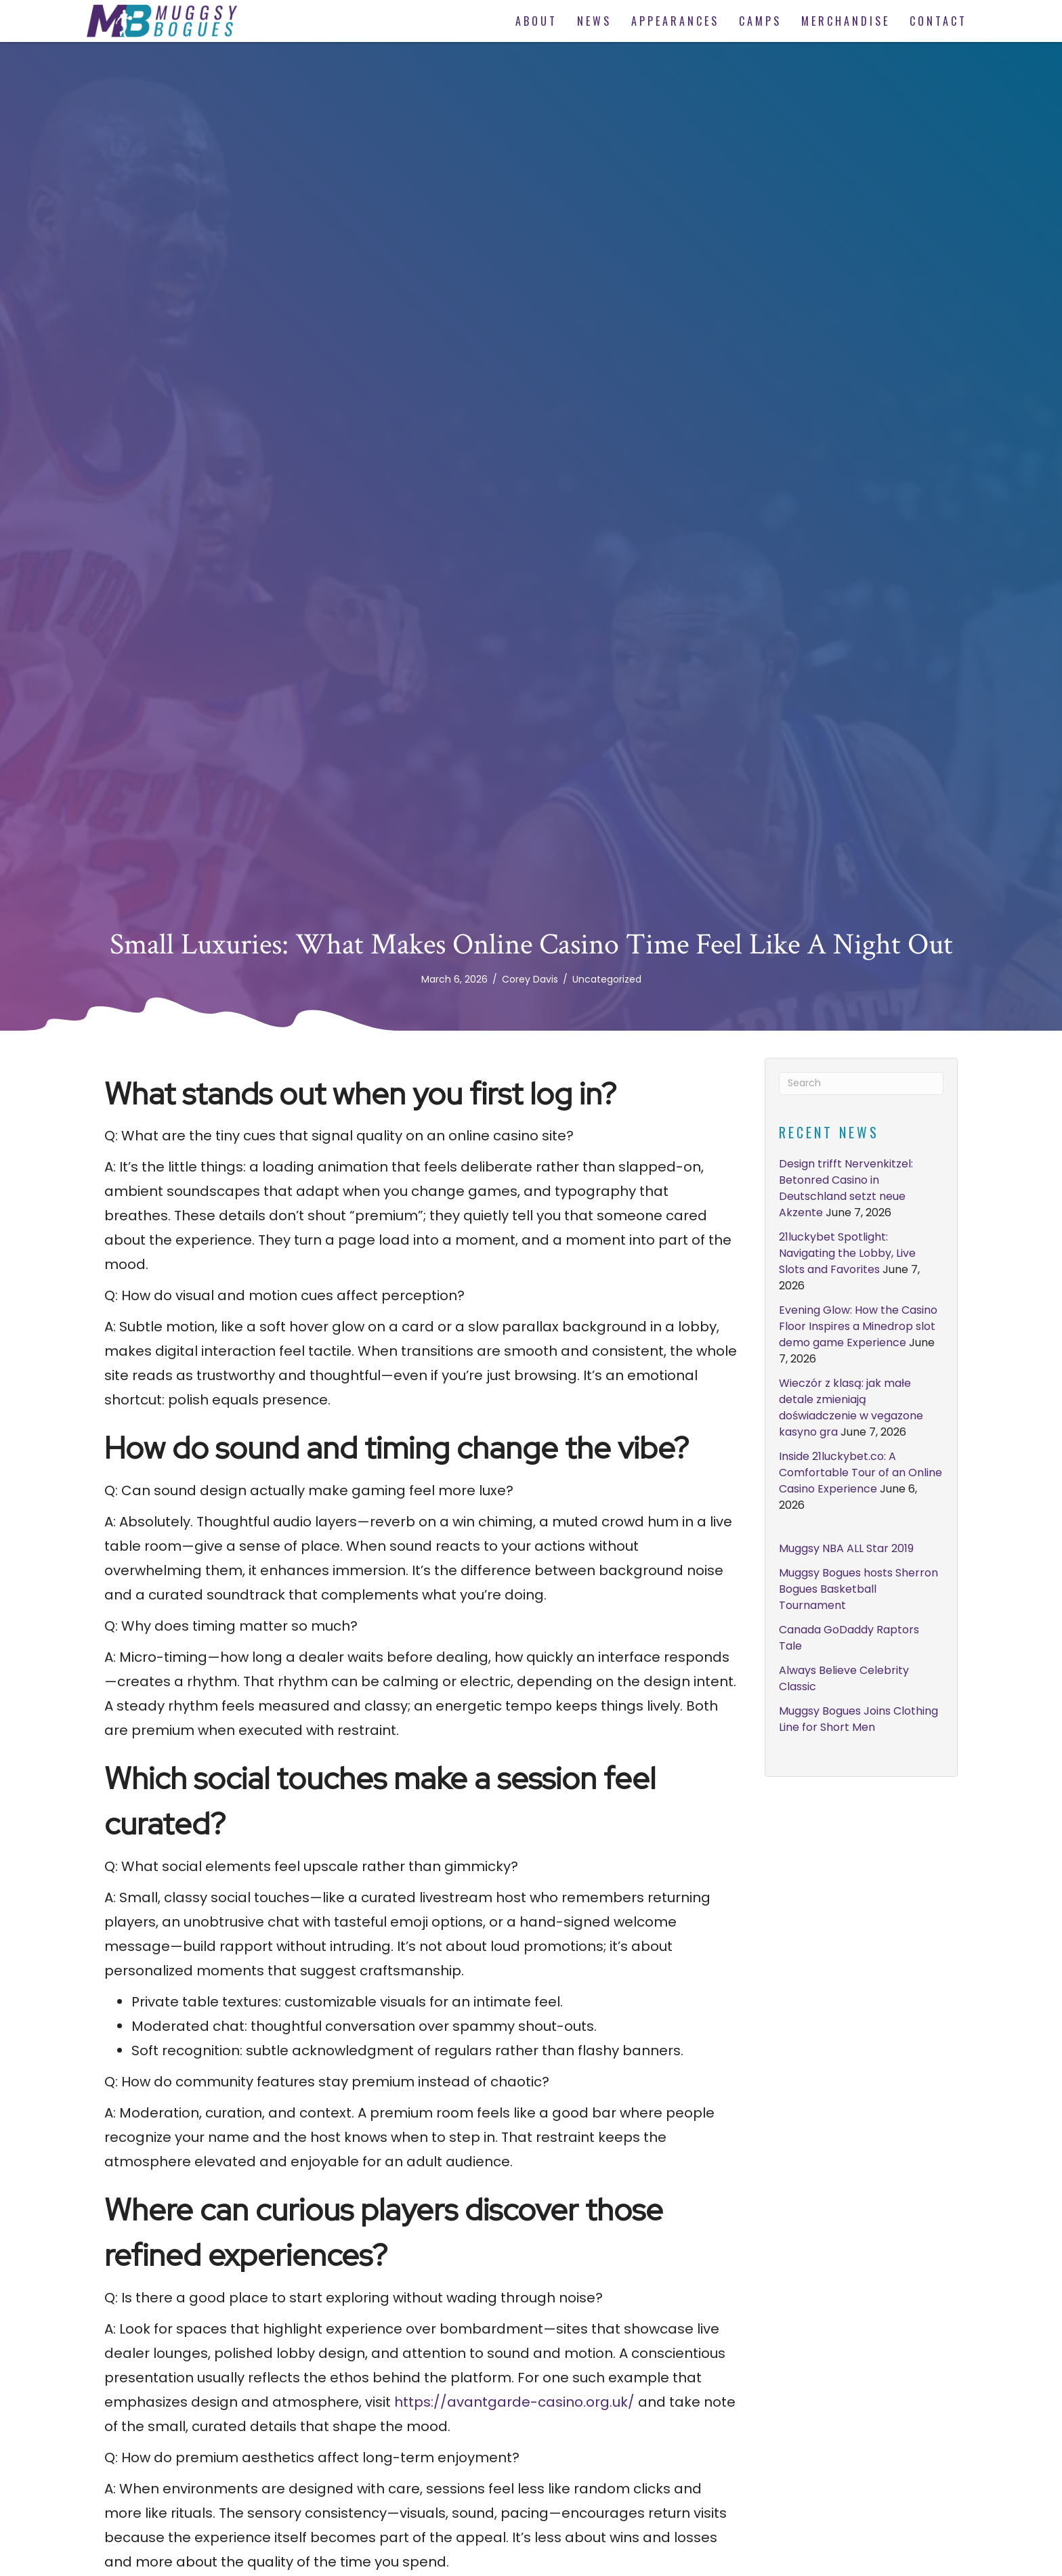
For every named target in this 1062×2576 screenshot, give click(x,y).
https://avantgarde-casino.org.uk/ (514, 2401)
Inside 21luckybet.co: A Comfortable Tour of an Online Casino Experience (860, 1472)
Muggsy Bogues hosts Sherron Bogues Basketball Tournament (858, 1589)
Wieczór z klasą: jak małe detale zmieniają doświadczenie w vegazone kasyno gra (851, 1407)
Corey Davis (530, 979)
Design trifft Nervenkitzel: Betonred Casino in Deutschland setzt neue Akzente (846, 1188)
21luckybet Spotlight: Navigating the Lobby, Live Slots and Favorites (847, 1253)
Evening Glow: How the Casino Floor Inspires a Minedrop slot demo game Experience (858, 1326)
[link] (535, 21)
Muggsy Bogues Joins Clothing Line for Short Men (858, 1719)
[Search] (861, 1083)
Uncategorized (606, 979)
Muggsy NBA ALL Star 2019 (846, 1548)
